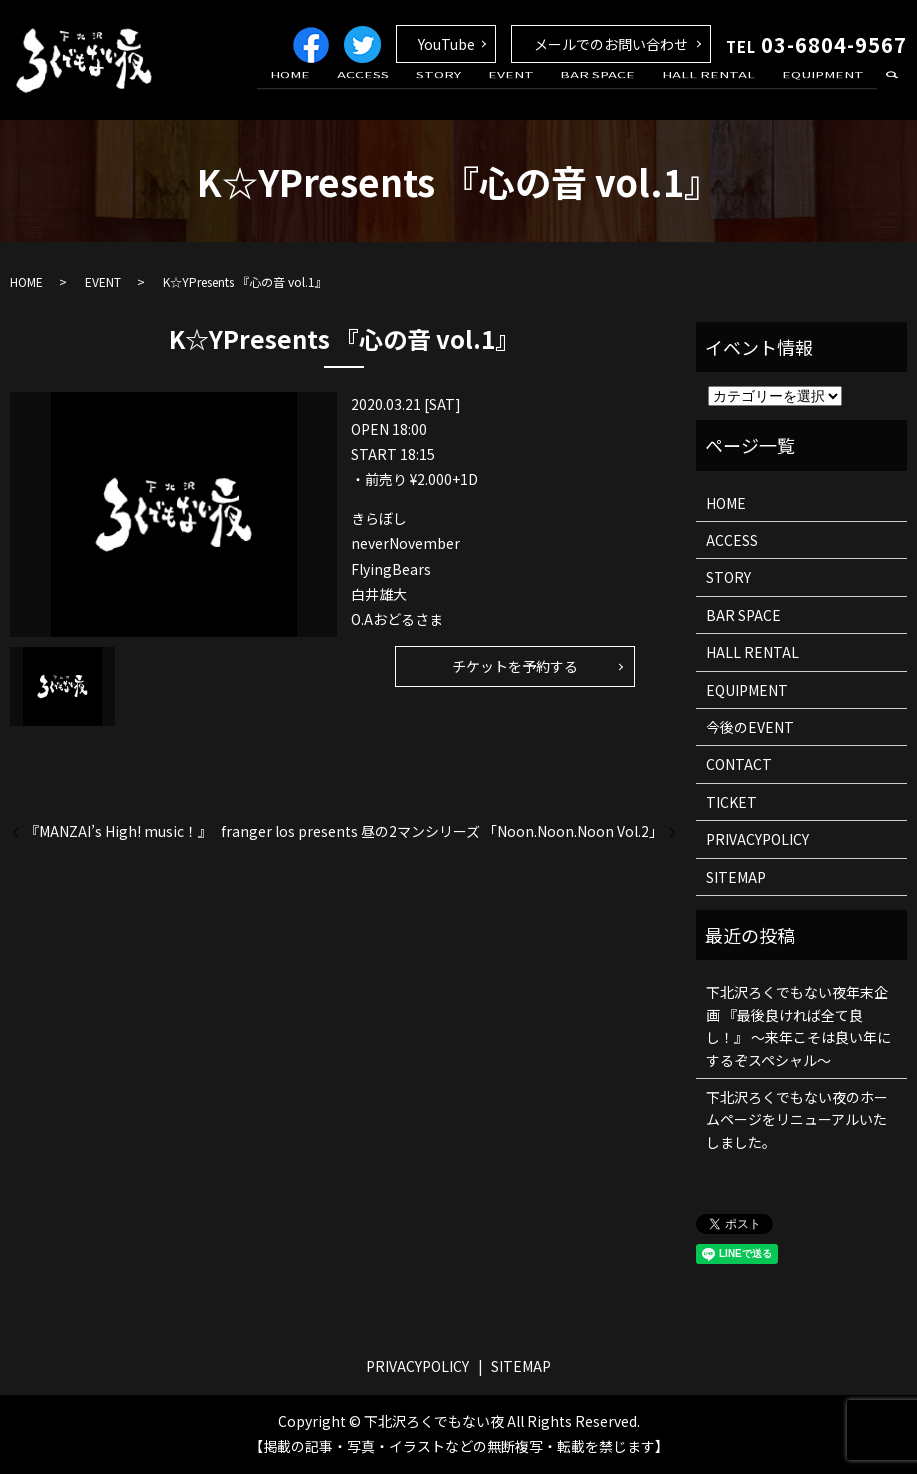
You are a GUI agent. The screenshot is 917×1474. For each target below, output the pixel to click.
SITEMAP (736, 877)
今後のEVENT (750, 727)
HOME (355, 93)
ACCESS (418, 93)
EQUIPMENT (828, 93)
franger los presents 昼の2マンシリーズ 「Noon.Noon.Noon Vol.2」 (442, 831)
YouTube (446, 44)
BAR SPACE (622, 93)
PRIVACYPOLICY (757, 839)
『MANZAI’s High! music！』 (118, 831)
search (892, 94)
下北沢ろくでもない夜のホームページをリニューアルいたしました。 (797, 1119)
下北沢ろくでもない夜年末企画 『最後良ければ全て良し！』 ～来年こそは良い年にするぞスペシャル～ (798, 1025)
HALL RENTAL (723, 93)
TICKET (731, 802)
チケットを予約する (515, 666)
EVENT (545, 93)
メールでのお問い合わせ (611, 44)
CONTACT (739, 764)
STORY (482, 93)
